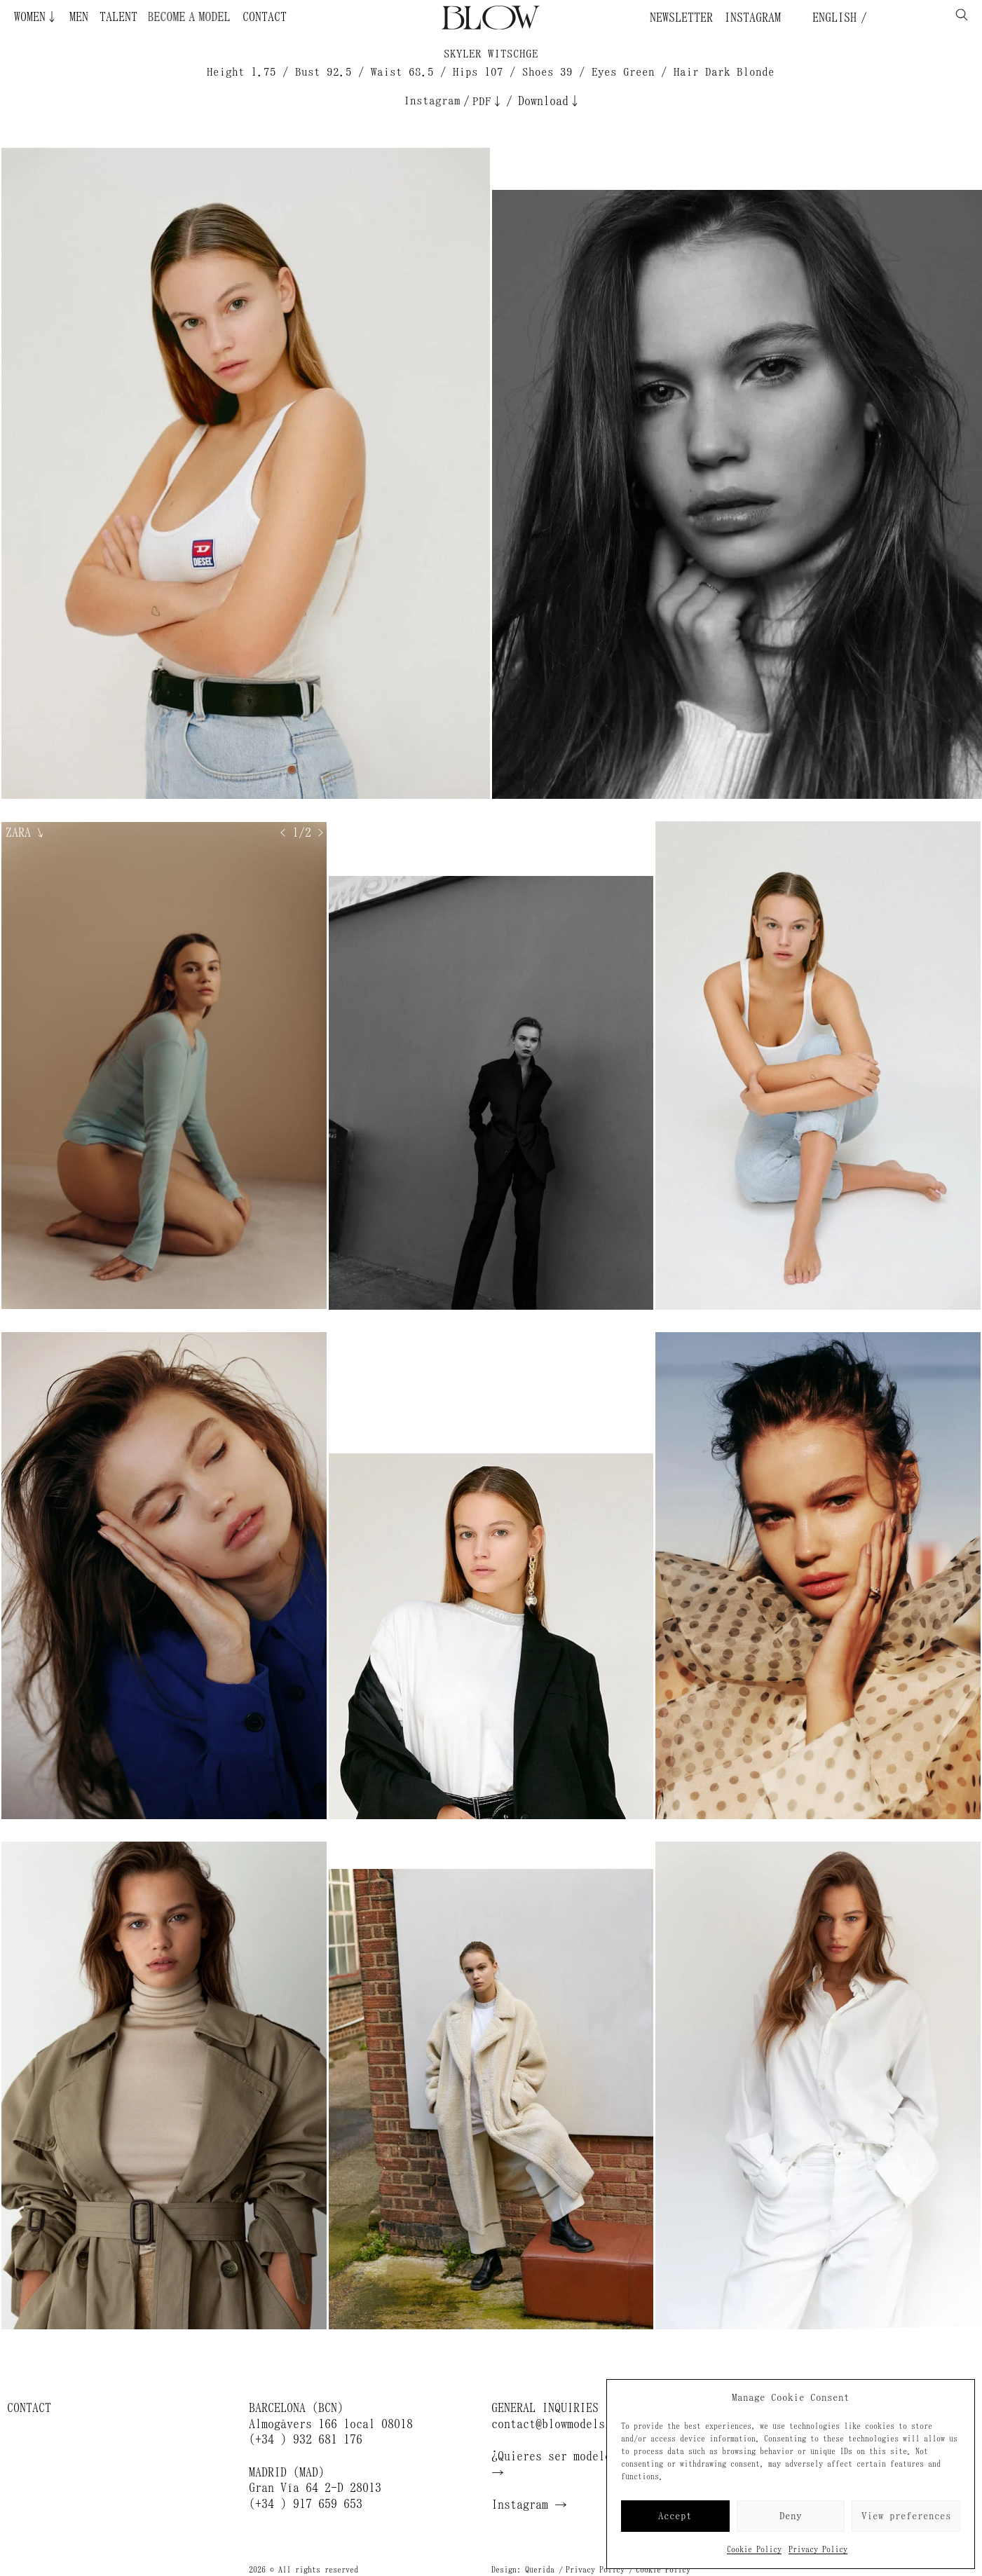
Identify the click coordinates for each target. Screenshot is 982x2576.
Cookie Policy (754, 2549)
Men (78, 17)
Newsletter (681, 17)
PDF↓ (487, 101)
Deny (790, 2516)
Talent (118, 17)
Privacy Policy (818, 2549)
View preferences (906, 2516)
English (831, 17)
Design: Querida (522, 2569)
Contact (265, 17)
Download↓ (549, 101)
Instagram (752, 17)
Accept (675, 2516)
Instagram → (529, 2504)
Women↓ (36, 17)
